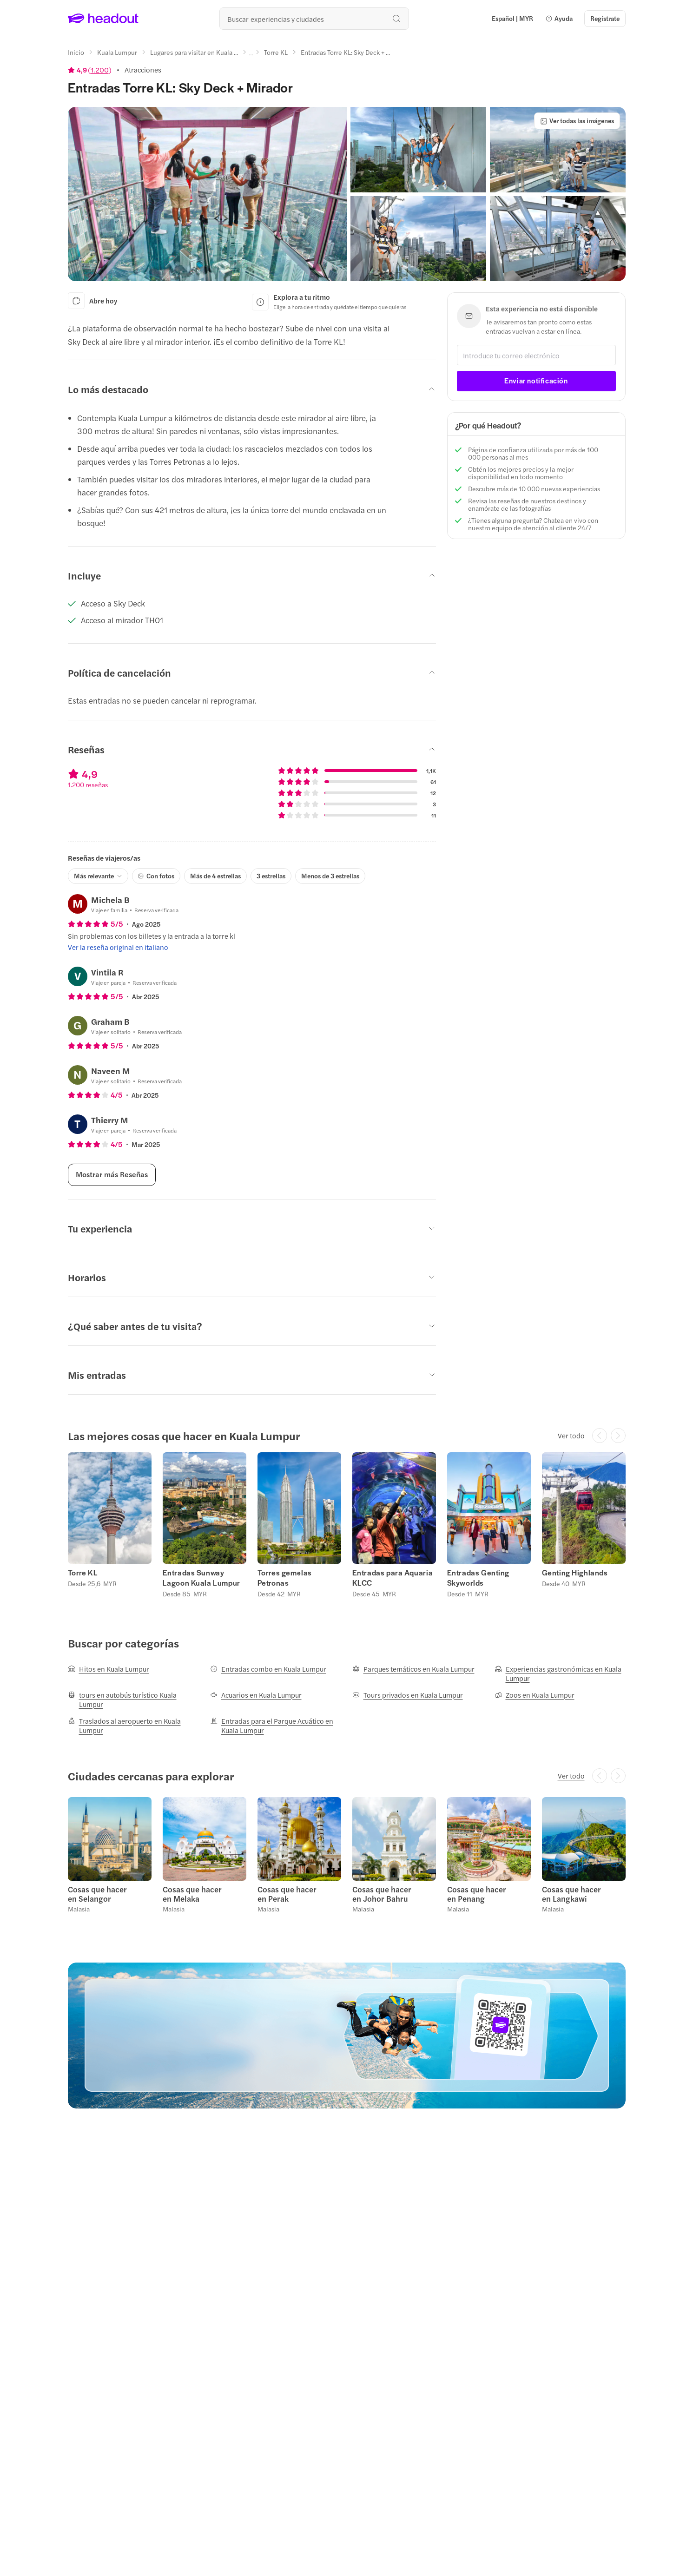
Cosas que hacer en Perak (287, 1893)
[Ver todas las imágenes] (577, 120)
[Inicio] (76, 52)
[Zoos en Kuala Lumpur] (534, 1695)
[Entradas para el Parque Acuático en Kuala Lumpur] (275, 1725)
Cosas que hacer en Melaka (192, 1893)
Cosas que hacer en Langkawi (571, 1893)
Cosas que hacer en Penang (476, 1893)
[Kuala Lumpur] (117, 52)
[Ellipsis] (251, 55)
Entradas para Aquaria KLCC (392, 1578)
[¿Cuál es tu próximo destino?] (314, 18)
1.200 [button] (100, 69)
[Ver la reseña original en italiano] (118, 947)
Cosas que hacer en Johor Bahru (381, 1893)
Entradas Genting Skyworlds (478, 1578)
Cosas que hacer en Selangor (97, 1893)
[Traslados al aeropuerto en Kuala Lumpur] (133, 1725)
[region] (346, 1525)
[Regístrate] (605, 18)
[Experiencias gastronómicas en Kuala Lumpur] (560, 1673)
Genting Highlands (575, 1573)
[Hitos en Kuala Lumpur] (108, 1668)
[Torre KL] (276, 52)
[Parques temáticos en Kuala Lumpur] (413, 1668)
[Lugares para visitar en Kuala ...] (194, 52)
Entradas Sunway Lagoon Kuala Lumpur (201, 1578)
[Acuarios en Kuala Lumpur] (256, 1695)
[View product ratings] (90, 69)
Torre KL (83, 1573)
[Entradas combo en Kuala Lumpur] (268, 1668)
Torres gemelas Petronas (284, 1578)
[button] (559, 18)
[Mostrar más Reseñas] (112, 1175)
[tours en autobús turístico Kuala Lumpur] (133, 1699)
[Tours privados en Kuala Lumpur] (407, 1695)
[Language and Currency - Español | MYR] (512, 18)
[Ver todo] (571, 1435)
